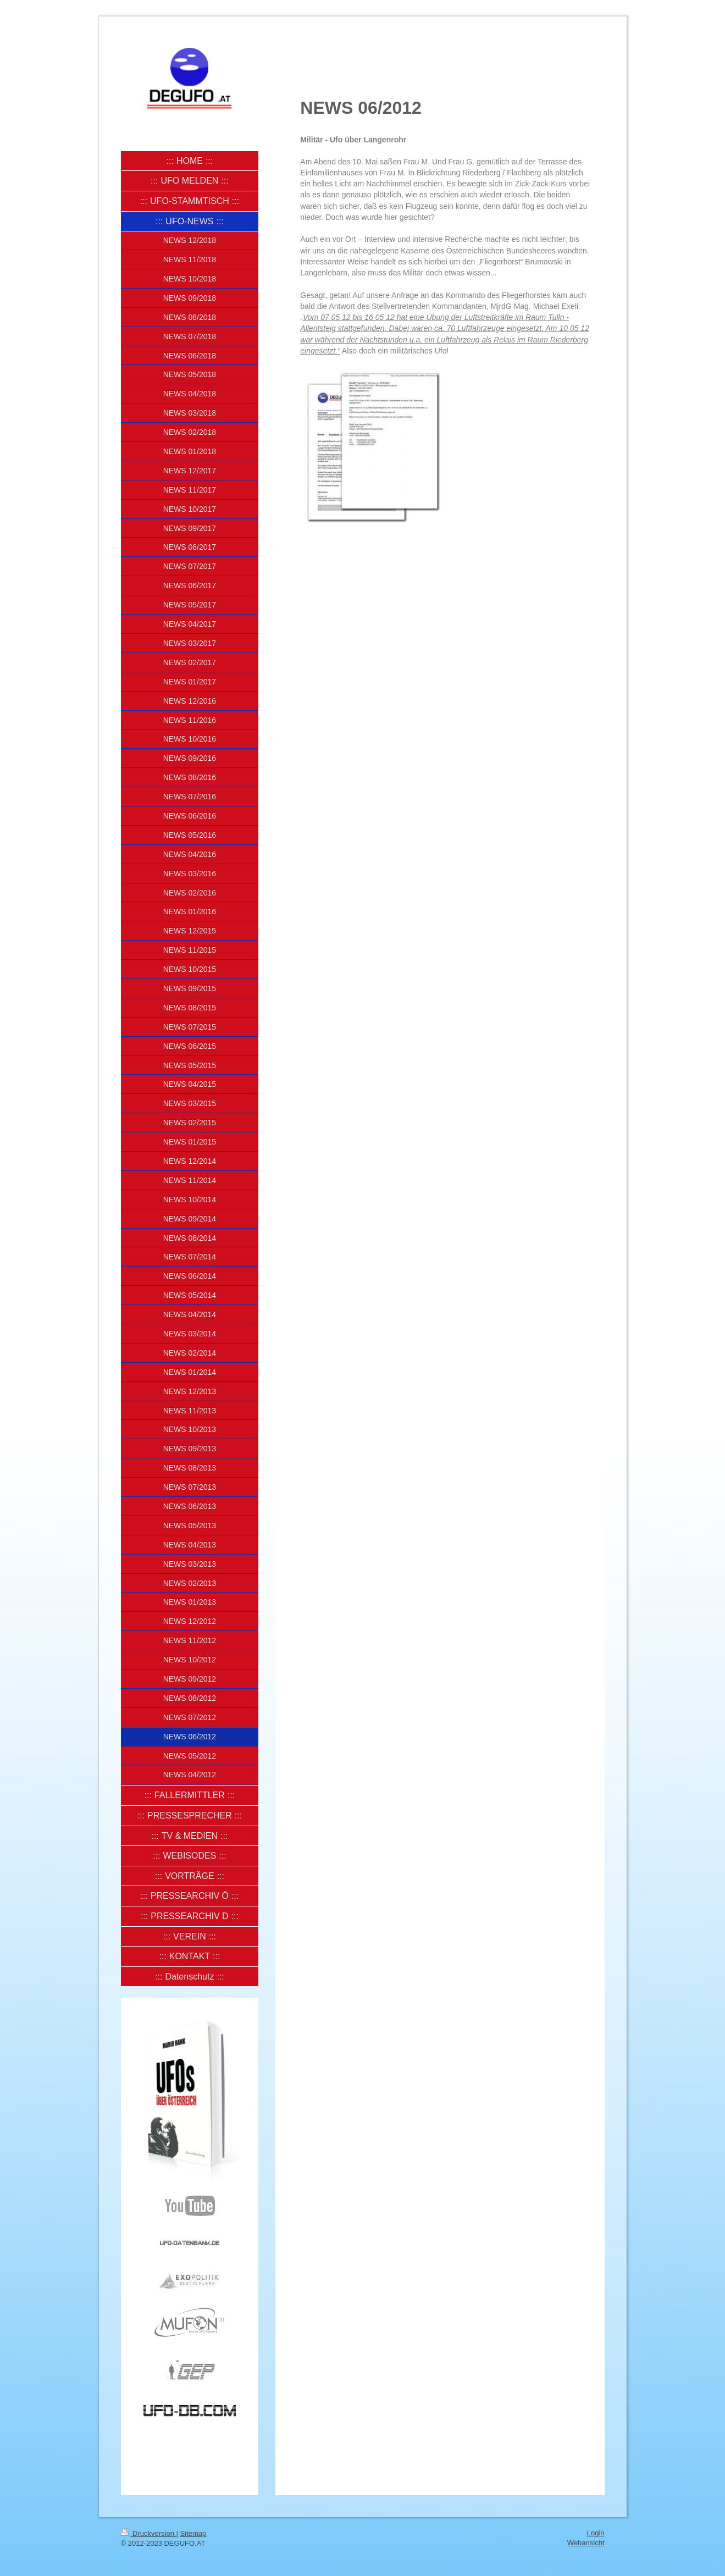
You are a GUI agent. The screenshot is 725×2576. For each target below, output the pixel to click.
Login (596, 2533)
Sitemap (193, 2533)
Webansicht (586, 2543)
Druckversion (148, 2533)
